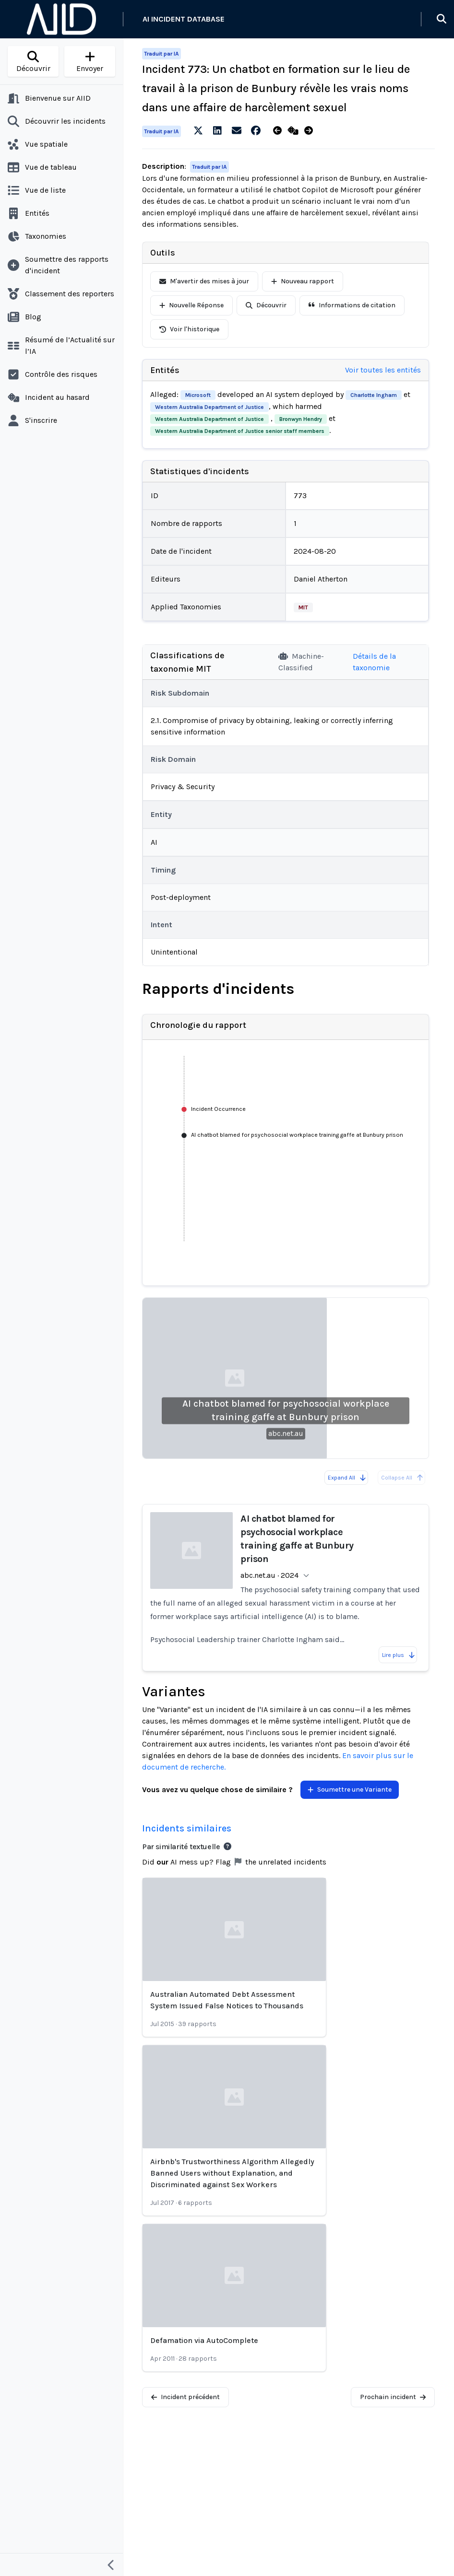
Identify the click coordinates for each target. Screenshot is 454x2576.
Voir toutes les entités (383, 369)
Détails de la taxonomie (374, 662)
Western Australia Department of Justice (209, 407)
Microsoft (198, 395)
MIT (303, 607)
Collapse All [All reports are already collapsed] (402, 1477)
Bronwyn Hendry (300, 419)
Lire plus (399, 1655)
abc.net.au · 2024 (269, 1575)
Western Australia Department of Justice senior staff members (239, 431)
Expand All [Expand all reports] (347, 1477)
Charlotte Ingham (373, 395)
